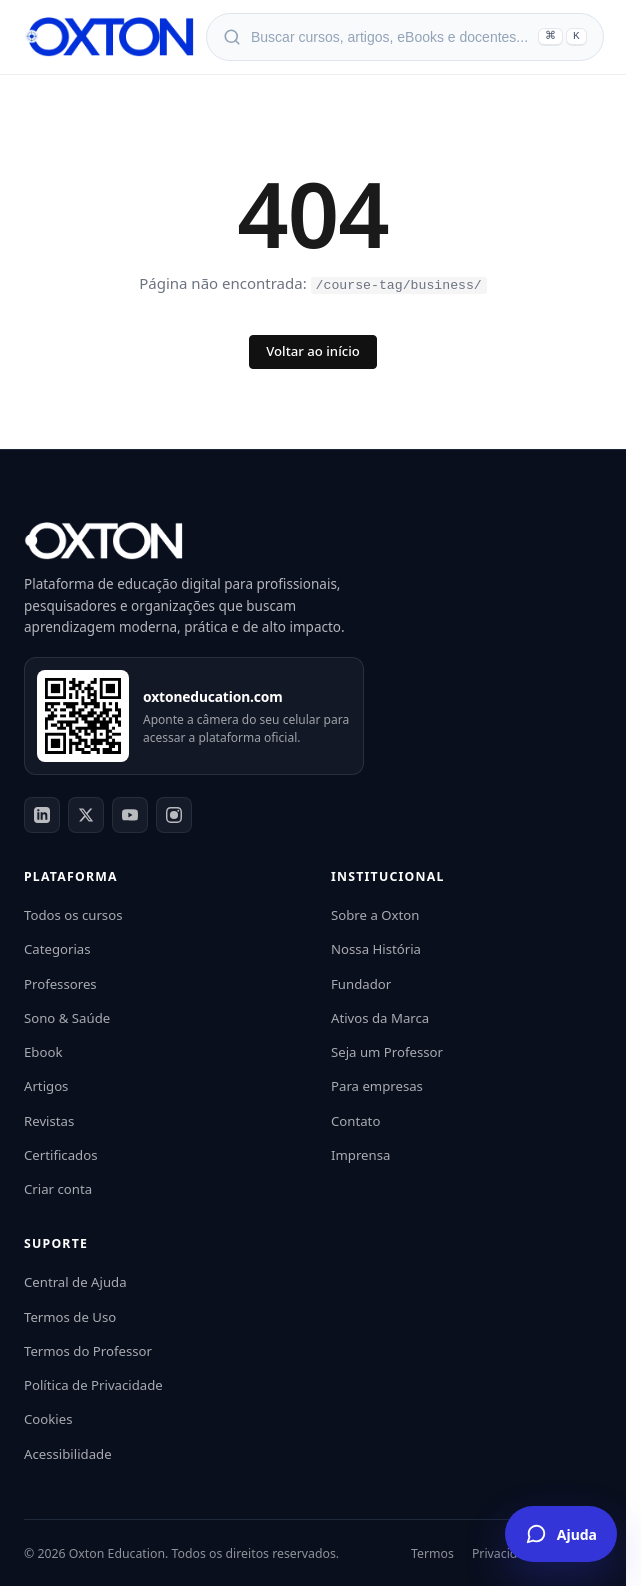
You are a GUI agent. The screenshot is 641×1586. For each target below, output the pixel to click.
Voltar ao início (313, 350)
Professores (60, 982)
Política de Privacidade (93, 1384)
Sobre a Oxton (375, 914)
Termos (432, 1552)
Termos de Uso (70, 1315)
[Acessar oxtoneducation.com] (83, 715)
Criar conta (58, 1188)
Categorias (57, 948)
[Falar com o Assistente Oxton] (561, 1534)
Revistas (49, 1119)
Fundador (361, 982)
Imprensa (360, 1154)
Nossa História (376, 948)
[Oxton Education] (109, 37)
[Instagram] (174, 814)
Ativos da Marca (380, 1017)
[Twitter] (86, 814)
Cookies (48, 1418)
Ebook (43, 1051)
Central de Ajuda (75, 1281)
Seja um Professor (387, 1051)
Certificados (60, 1154)
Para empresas (377, 1085)
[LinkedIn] (42, 814)
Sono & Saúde (67, 1017)
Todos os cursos (73, 914)
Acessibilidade (68, 1452)
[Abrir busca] (405, 37)
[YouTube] (130, 814)
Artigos (46, 1085)
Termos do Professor (88, 1350)
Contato (355, 1119)
